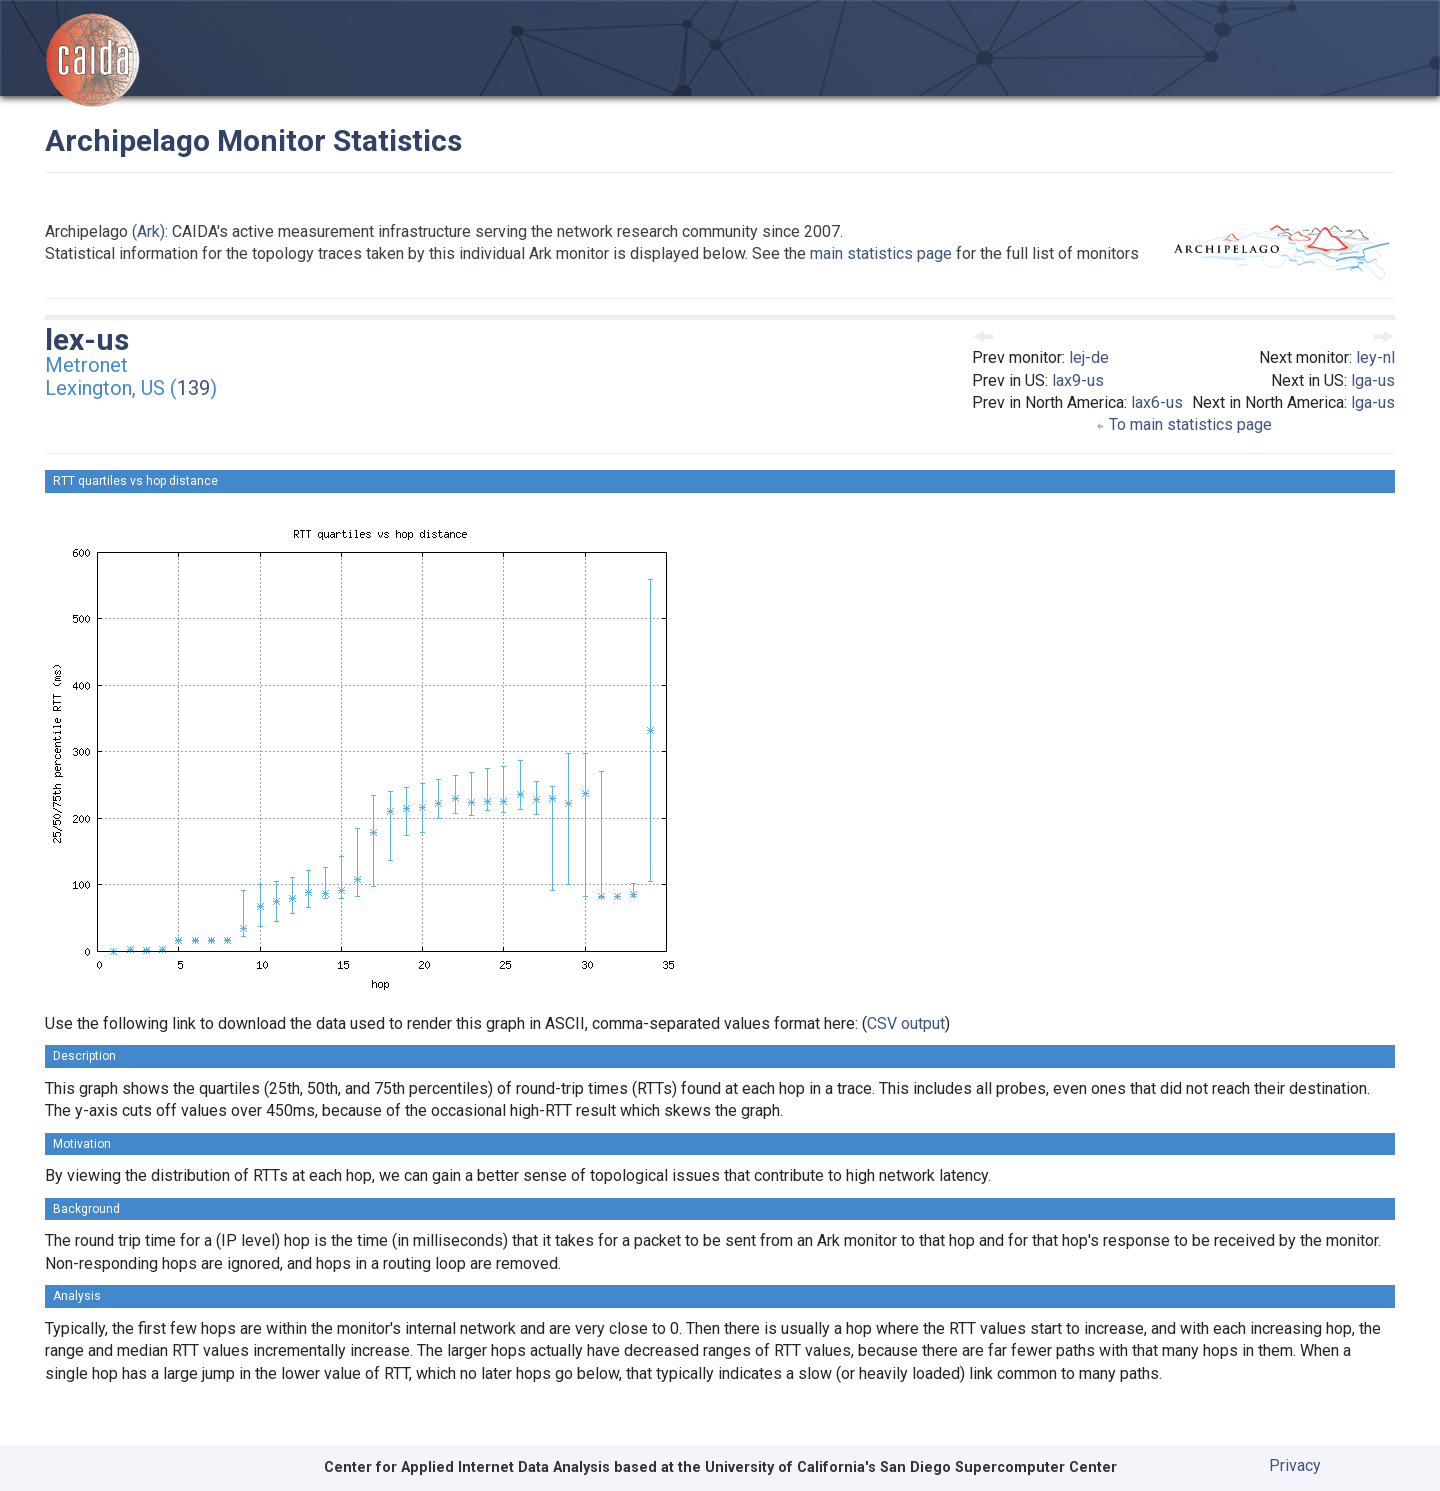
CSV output (906, 1023)
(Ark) (148, 231)
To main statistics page (1183, 424)
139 (193, 388)
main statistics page (881, 253)
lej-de (1089, 357)
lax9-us (1078, 380)
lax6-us (1157, 402)
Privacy (1295, 1465)
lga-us (1373, 380)
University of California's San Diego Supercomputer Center (911, 1467)
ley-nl (1375, 357)
